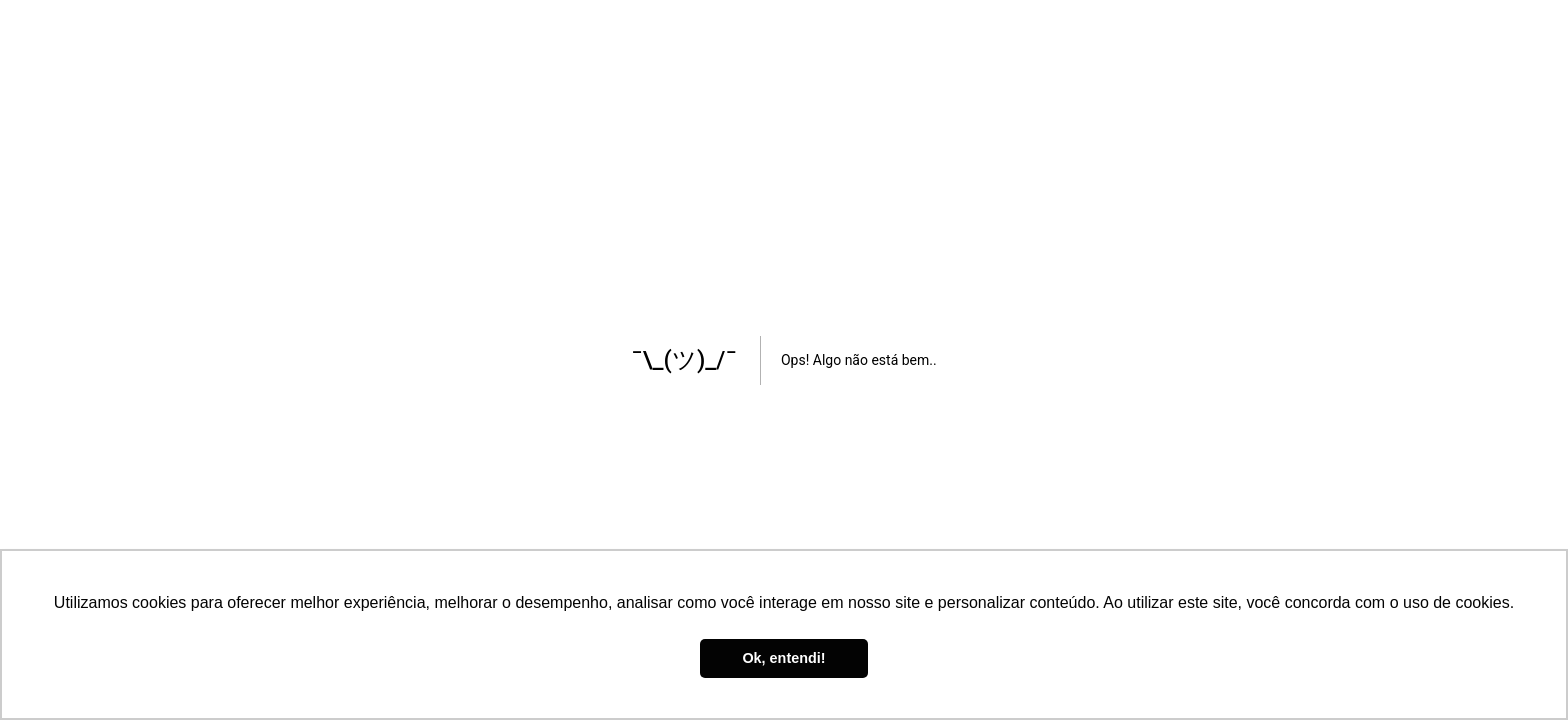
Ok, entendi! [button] (783, 658)
